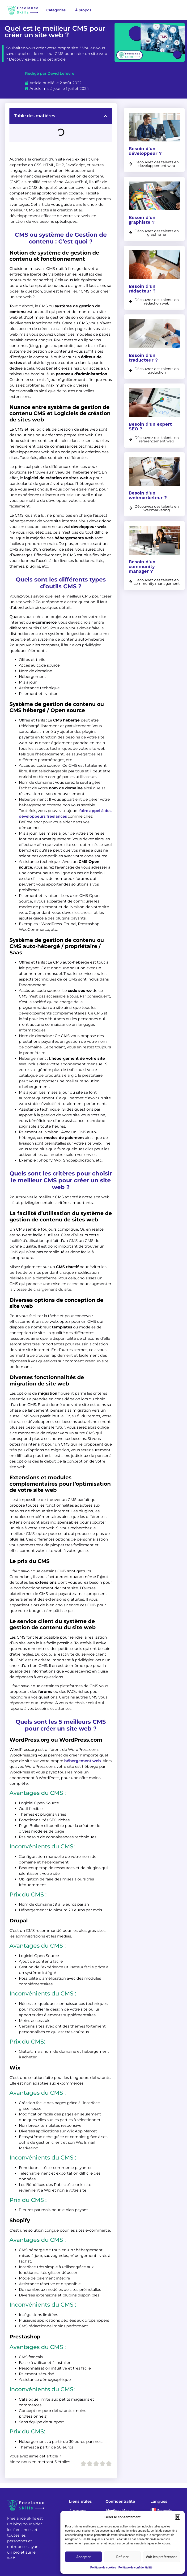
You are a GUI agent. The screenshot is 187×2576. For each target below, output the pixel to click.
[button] (177, 2517)
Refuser (122, 2557)
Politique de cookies (103, 2567)
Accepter (83, 2557)
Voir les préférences (161, 2557)
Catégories (56, 10)
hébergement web (82, 1761)
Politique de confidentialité (135, 2567)
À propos (83, 10)
